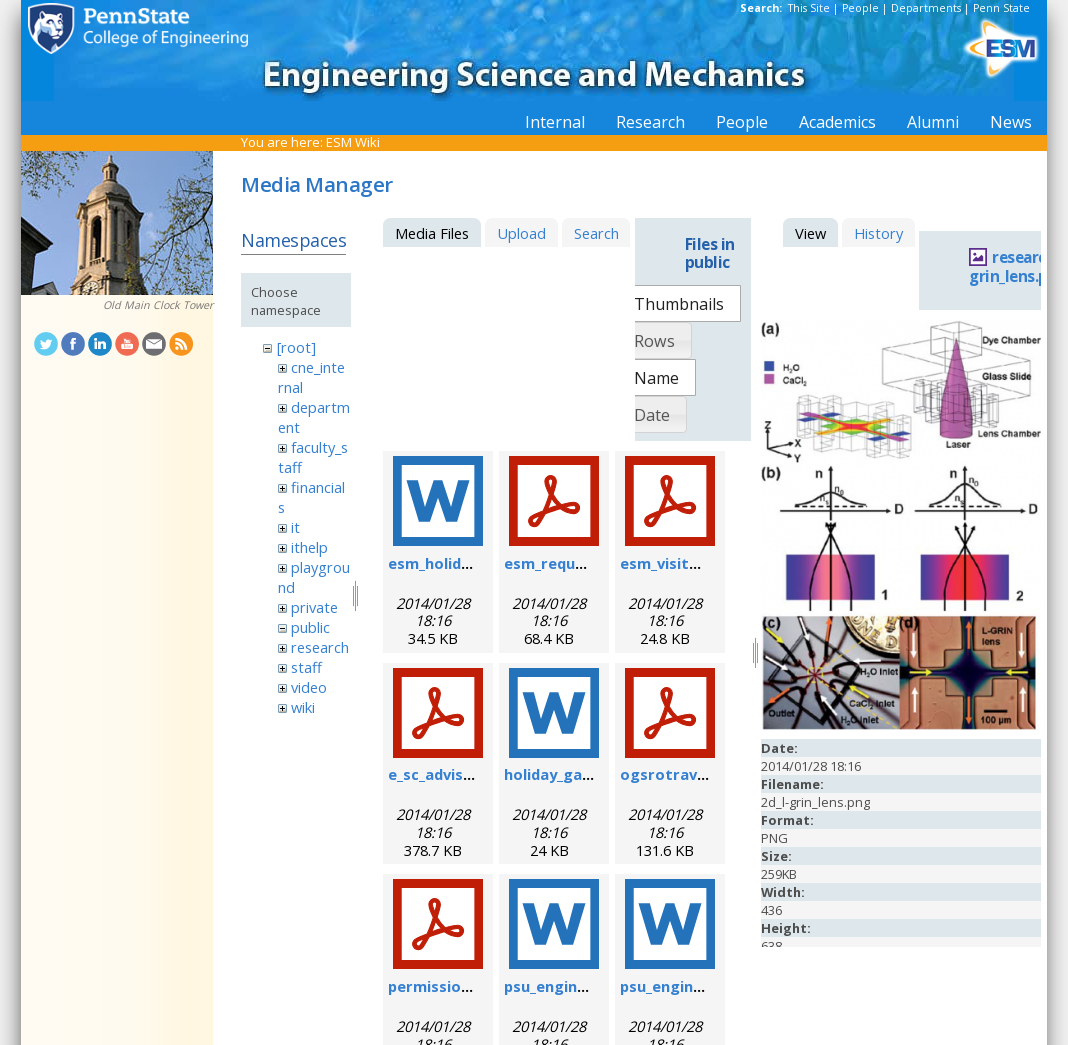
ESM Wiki (353, 142)
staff (306, 667)
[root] (296, 347)
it (295, 527)
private (314, 607)
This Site (809, 8)
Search (596, 233)
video (309, 687)
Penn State (1001, 8)
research (320, 647)
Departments (926, 8)
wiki (303, 707)
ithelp (309, 547)
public (310, 627)
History (878, 233)
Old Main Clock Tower (158, 305)
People (860, 8)
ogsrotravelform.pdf (698, 774)
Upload (521, 233)
